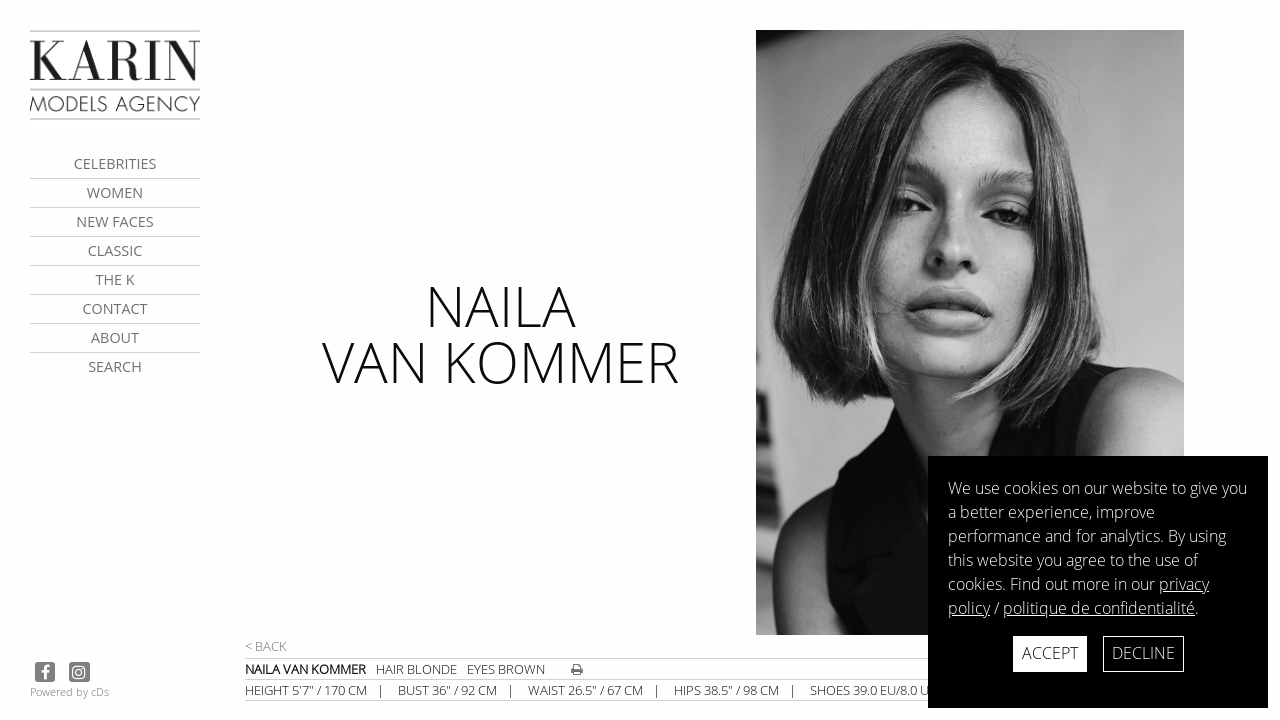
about (115, 337)
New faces (114, 221)
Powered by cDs (69, 691)
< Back (266, 646)
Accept (1050, 653)
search (115, 366)
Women (115, 192)
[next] (1010, 332)
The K (114, 279)
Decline (1143, 653)
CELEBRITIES (115, 163)
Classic (115, 250)
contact (114, 308)
